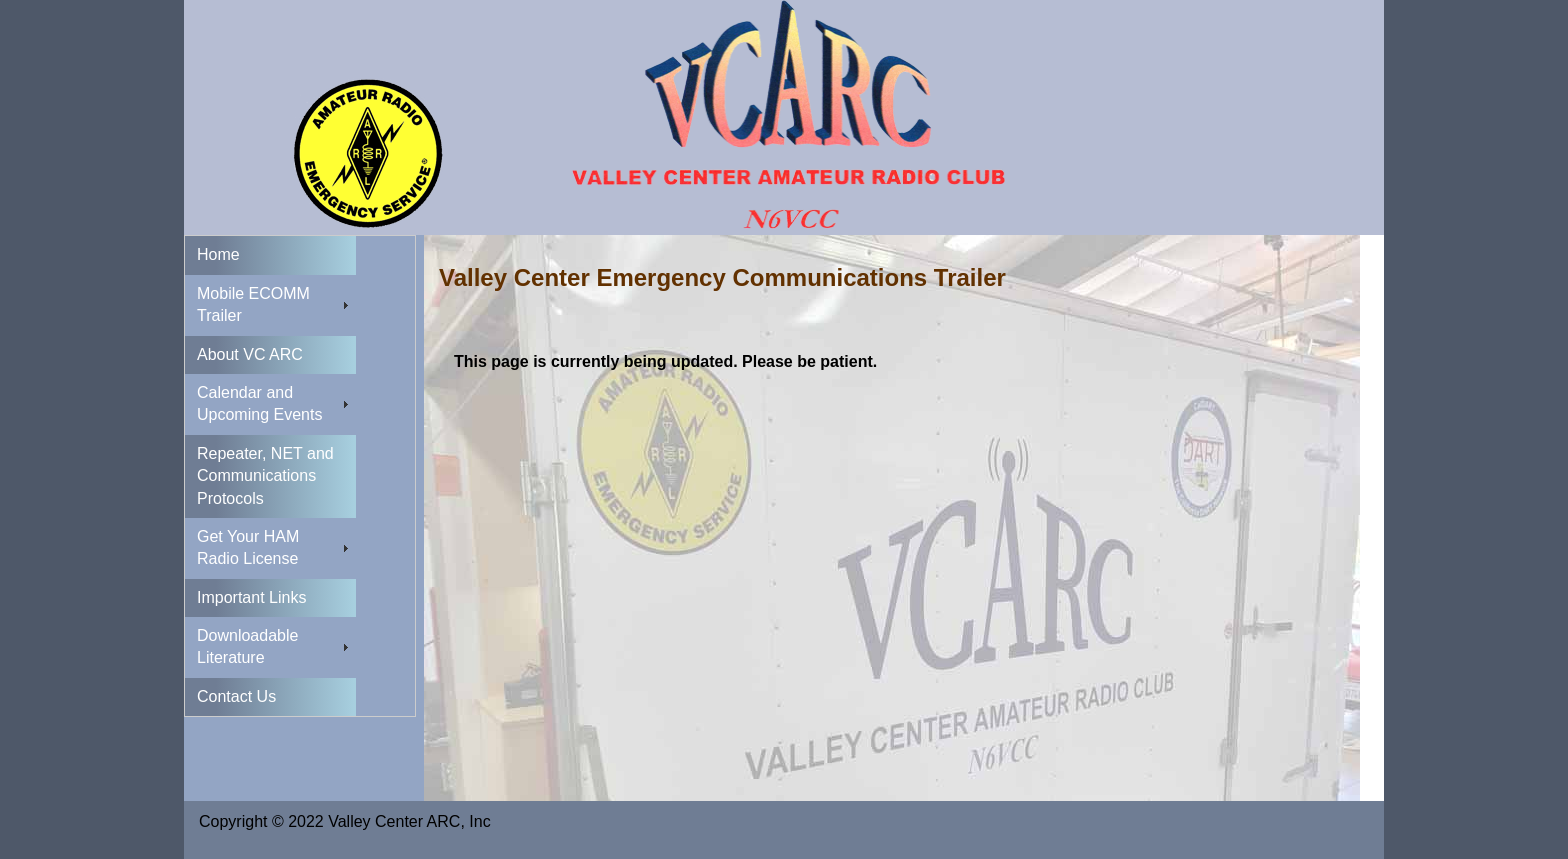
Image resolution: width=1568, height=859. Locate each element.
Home (218, 254)
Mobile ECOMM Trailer (253, 304)
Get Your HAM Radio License (248, 547)
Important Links (251, 597)
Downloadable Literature (247, 646)
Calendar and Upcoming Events (259, 403)
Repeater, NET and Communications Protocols (265, 476)
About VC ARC (250, 354)
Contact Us (236, 696)
